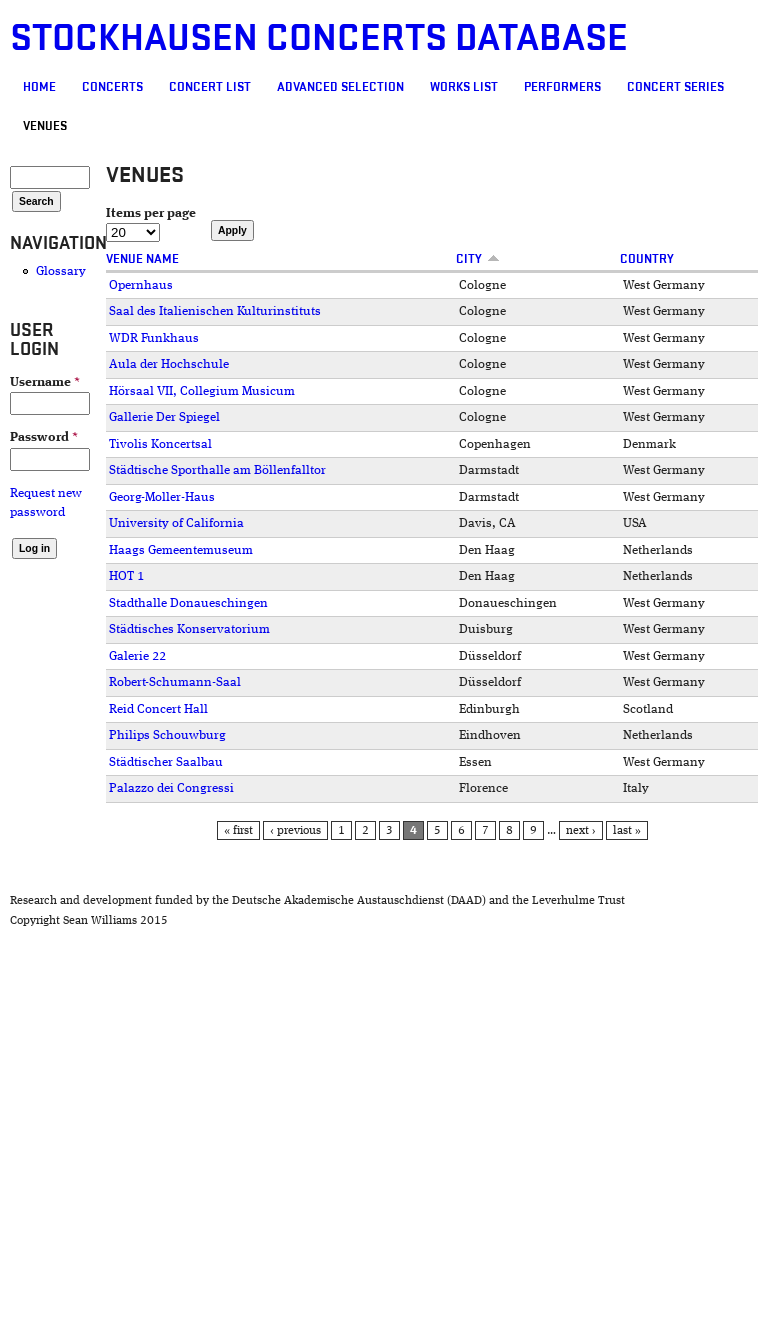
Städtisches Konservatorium (189, 629)
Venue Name (142, 259)
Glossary (61, 271)
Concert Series (675, 87)
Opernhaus (141, 285)
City (478, 259)
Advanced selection (340, 87)
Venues (45, 126)
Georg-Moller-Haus (162, 497)
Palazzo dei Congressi (171, 788)
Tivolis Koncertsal (160, 444)
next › (581, 831)
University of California (176, 523)
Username (45, 382)
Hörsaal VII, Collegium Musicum (202, 391)
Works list (464, 87)
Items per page (151, 213)
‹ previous (295, 831)
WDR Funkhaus (154, 338)
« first (238, 831)
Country (647, 259)
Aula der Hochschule (169, 364)
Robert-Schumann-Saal (175, 682)
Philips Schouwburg (167, 735)
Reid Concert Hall (158, 709)
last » (627, 831)
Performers (562, 87)
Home (39, 87)
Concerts (112, 87)
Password (44, 437)
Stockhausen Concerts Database (319, 38)
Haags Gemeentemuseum (181, 550)
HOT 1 (126, 576)
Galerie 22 (137, 656)
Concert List (210, 87)
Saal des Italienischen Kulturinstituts (215, 311)
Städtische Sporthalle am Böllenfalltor (217, 470)
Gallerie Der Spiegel (164, 417)
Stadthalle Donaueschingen (188, 603)
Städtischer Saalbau (166, 762)
